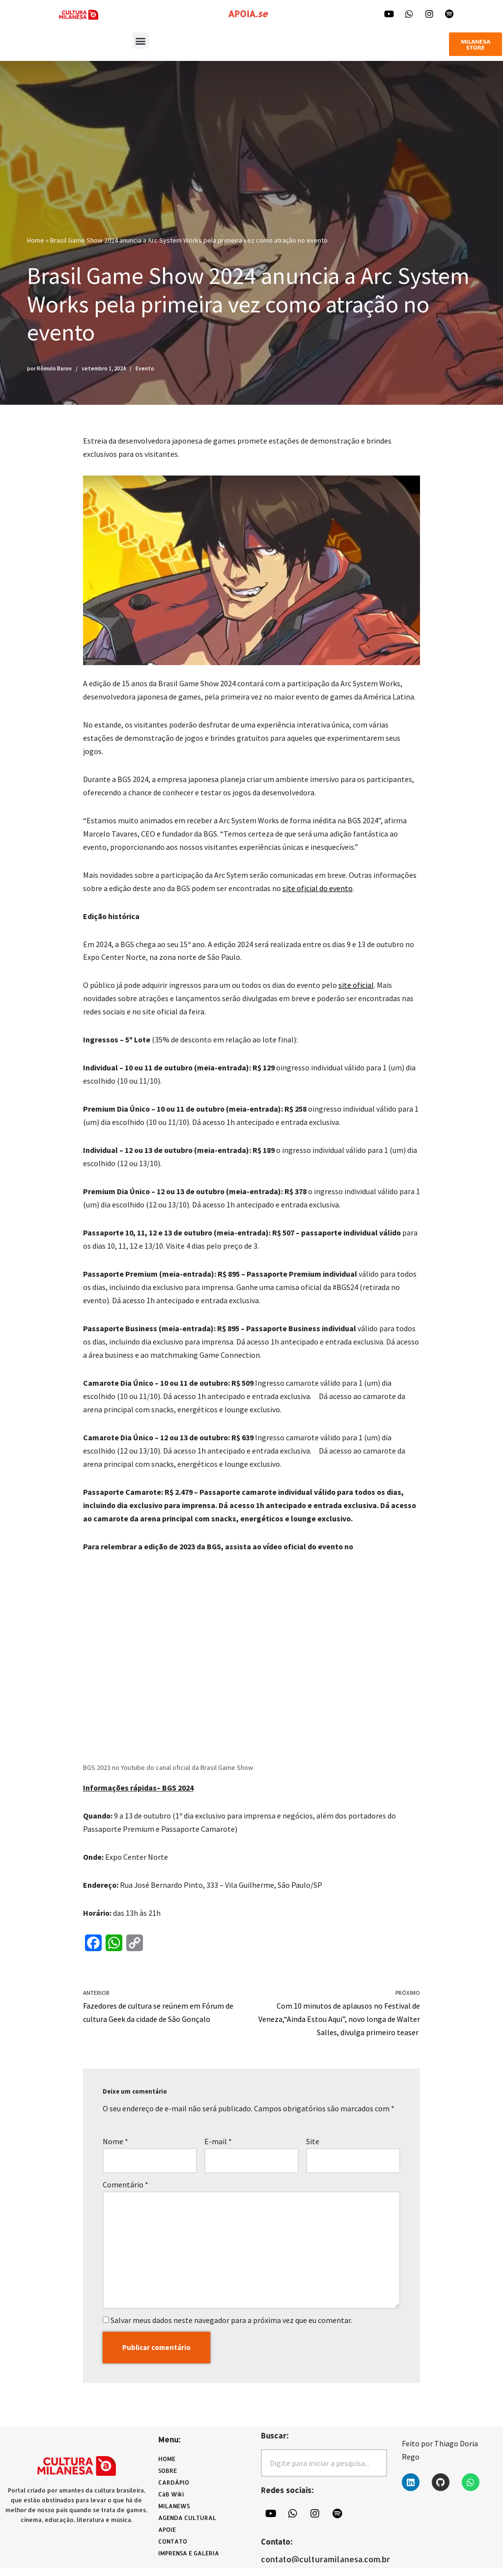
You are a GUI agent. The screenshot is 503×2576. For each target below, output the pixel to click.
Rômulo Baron (54, 368)
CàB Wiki (171, 2502)
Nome (115, 2148)
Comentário (125, 2191)
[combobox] (324, 2471)
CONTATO (172, 2549)
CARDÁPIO (176, 2490)
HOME (166, 2466)
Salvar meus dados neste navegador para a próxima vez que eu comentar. (231, 2328)
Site (312, 2148)
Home (35, 240)
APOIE (167, 2537)
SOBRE (167, 2478)
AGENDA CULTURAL (187, 2525)
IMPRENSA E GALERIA (188, 2561)
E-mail (218, 2148)
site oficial (356, 987)
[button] (141, 40)
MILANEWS (176, 2514)
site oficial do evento (317, 889)
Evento (145, 368)
